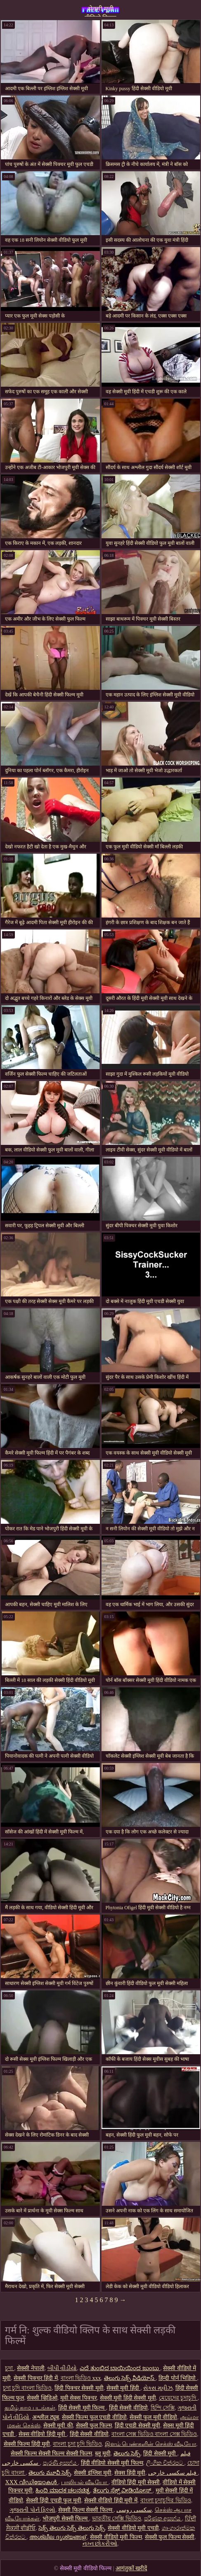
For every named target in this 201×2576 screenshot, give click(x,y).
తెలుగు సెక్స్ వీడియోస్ (130, 2378)
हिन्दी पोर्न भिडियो (177, 2378)
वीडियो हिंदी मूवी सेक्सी (135, 2482)
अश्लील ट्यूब (45, 2417)
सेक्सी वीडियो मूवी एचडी (133, 2528)
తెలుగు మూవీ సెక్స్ (49, 2473)
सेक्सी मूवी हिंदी (123, 2388)
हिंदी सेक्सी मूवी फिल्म (82, 2408)
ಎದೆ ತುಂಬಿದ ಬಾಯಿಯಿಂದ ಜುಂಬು (120, 2368)
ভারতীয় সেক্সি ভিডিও (116, 2518)
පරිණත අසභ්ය (163, 2518)
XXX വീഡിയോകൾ (31, 2482)
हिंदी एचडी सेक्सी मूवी (138, 2425)
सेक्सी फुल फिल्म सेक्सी (170, 2537)
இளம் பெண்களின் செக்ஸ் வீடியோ (150, 2444)
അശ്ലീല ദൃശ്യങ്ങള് (58, 2537)
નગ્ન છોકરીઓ (100, 2544)
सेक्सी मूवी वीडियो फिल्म (100, 10)
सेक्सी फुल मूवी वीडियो (153, 2417)
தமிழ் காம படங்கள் (30, 2408)
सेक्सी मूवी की (58, 2425)
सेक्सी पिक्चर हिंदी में (36, 2378)
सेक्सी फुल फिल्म (94, 2425)
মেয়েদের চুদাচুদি (178, 2398)
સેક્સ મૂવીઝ (158, 2388)
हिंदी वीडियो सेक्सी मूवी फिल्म (112, 2463)
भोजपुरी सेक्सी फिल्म (66, 2518)
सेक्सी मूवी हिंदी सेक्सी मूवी (128, 2398)
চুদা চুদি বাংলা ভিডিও (27, 2388)
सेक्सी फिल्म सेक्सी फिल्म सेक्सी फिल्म (51, 2453)
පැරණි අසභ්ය (60, 2463)
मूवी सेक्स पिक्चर (78, 2398)
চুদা (9, 2368)
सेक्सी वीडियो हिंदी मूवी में (110, 2500)
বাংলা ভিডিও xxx (81, 2378)
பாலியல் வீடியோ (85, 2482)
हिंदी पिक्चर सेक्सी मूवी (79, 2388)
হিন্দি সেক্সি (163, 2408)
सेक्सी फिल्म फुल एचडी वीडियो (94, 2417)
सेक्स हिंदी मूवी (129, 2473)
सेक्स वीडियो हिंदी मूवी (43, 2434)
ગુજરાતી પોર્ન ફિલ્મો (32, 2510)
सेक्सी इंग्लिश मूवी (92, 2473)
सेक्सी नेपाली (31, 2368)
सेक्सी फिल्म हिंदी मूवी (27, 2444)
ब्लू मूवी (103, 2453)
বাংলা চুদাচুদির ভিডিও (165, 2500)
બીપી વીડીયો (62, 2368)
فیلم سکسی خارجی (173, 2473)
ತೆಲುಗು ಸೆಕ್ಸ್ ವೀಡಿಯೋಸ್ (123, 2490)
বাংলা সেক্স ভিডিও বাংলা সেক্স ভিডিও (154, 2434)
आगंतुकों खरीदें (131, 2568)
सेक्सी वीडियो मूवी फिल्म (116, 2537)
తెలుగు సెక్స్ (127, 2453)
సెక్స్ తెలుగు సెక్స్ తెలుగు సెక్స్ (71, 2528)
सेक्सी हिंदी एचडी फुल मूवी (53, 2500)
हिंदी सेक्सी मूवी (160, 2453)
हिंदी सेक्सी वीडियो (128, 2408)
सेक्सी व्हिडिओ (42, 2398)
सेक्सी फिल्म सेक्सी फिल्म (86, 2510)
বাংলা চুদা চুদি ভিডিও (77, 2444)
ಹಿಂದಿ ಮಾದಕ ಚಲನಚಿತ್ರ (62, 2490)
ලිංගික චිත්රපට (165, 2463)
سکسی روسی (134, 2510)
